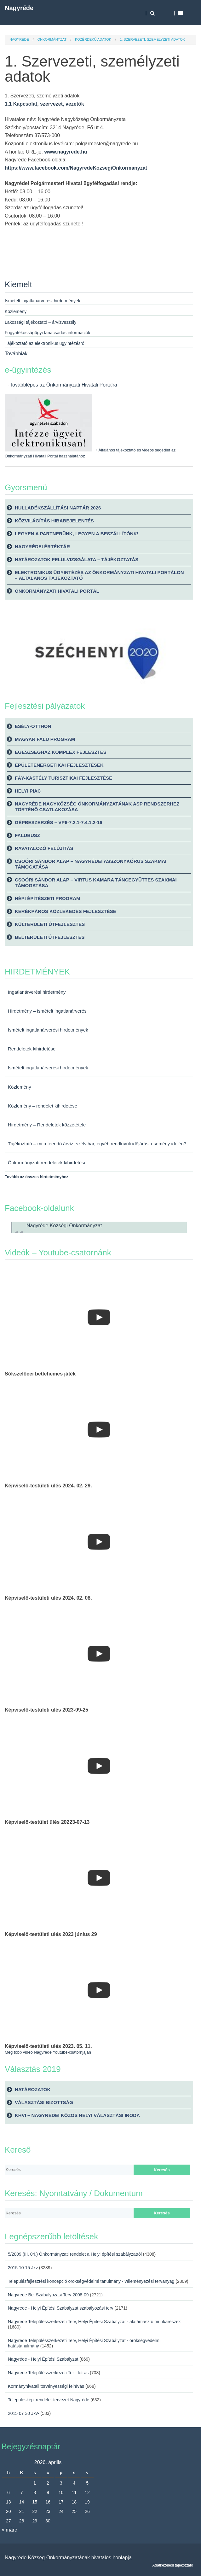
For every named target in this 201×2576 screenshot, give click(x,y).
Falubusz (27, 835)
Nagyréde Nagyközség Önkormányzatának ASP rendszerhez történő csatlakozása (97, 806)
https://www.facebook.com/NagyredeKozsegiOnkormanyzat (76, 168)
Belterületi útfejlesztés (49, 937)
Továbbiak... (18, 353)
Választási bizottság (44, 2102)
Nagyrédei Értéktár (42, 546)
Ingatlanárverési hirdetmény (37, 992)
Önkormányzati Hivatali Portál (57, 591)
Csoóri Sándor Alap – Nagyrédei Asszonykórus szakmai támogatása (90, 863)
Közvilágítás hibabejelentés (54, 520)
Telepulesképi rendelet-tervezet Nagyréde (48, 2399)
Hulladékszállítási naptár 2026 (58, 507)
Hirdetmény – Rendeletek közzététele (47, 1124)
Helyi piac (28, 791)
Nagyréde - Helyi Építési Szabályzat (43, 2359)
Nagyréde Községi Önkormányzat (64, 1225)
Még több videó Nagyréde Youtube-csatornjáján (48, 2052)
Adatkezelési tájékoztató (172, 2565)
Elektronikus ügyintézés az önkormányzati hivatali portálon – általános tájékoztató (99, 575)
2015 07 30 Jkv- (23, 2413)
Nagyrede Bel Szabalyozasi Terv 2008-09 (48, 2294)
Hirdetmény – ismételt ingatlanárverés (47, 1011)
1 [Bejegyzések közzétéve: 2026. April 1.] (34, 2483)
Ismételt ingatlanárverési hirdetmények (48, 1029)
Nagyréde (19, 7)
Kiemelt (18, 284)
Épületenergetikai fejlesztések (59, 765)
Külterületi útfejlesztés (50, 924)
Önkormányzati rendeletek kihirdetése (47, 1162)
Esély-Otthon (33, 726)
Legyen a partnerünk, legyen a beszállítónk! (77, 533)
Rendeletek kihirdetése (31, 1048)
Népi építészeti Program (47, 898)
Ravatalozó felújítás (44, 848)
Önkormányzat (51, 39)
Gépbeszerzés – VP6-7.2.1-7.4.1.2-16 (58, 822)
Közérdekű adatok (93, 39)
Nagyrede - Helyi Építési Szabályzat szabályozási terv (60, 2308)
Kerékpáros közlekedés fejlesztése (65, 911)
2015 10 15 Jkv (23, 2267)
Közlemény (19, 1087)
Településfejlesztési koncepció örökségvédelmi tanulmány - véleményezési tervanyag (91, 2281)
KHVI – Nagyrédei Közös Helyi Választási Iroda (77, 2115)
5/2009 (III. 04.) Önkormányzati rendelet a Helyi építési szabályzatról (75, 2254)
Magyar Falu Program (45, 739)
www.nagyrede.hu (65, 151)
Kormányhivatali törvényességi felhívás (46, 2386)
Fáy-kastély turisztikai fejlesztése (63, 778)
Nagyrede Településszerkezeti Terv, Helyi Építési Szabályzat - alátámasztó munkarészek (94, 2321)
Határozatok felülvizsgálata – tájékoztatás (76, 559)
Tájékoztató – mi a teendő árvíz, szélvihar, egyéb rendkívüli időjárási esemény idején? (97, 1143)
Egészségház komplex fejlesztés (60, 752)
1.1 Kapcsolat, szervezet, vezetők (44, 104)
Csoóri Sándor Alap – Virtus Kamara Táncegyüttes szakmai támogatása (96, 882)
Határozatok (32, 2089)
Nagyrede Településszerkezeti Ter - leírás (48, 2372)
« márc (9, 2529)
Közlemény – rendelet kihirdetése (42, 1105)
